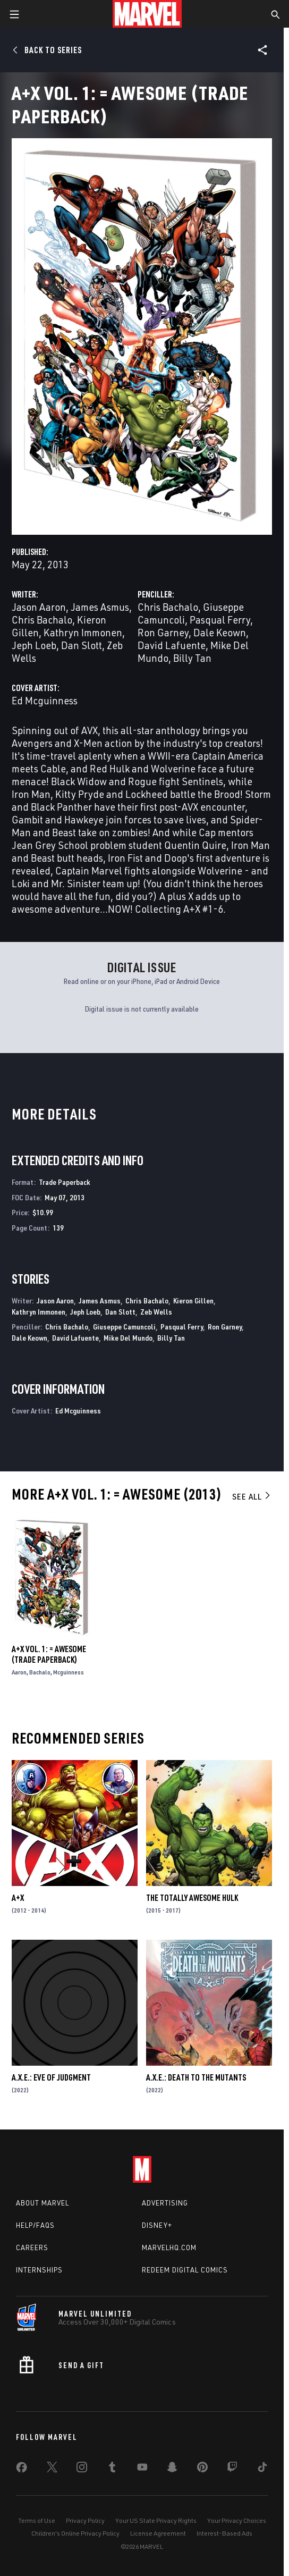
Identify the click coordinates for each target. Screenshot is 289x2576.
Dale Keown (219, 632)
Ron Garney (163, 632)
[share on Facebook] (21, 2469)
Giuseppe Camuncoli (124, 1326)
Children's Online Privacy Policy (75, 2533)
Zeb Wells (156, 1311)
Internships (39, 2270)
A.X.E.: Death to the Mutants (196, 2077)
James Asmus (100, 607)
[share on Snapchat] (172, 2469)
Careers (32, 2247)
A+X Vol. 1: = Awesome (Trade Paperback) (49, 1654)
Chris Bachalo (42, 619)
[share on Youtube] (142, 2469)
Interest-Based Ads (224, 2533)
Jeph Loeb (34, 645)
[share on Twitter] (52, 2469)
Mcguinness (68, 1672)
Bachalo (39, 1672)
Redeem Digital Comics (185, 2270)
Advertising (165, 2203)
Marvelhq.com (169, 2247)
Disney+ (157, 2225)
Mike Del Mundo (128, 1337)
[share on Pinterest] (202, 2469)
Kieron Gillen (193, 1300)
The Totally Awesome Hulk (192, 1897)
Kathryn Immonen (83, 632)
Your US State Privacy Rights (156, 2520)
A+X (18, 1897)
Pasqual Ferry (220, 619)
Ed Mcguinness (45, 700)
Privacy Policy (85, 2520)
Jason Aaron (39, 607)
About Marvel (42, 2203)
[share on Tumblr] (112, 2469)
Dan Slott (81, 645)
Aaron (19, 1672)
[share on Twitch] (232, 2469)
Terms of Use (36, 2520)
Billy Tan (192, 658)
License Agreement (158, 2533)
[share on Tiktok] (262, 2469)
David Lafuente (172, 645)
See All (251, 1496)
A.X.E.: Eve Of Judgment (51, 2077)
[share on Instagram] (81, 2469)
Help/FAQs (35, 2225)
